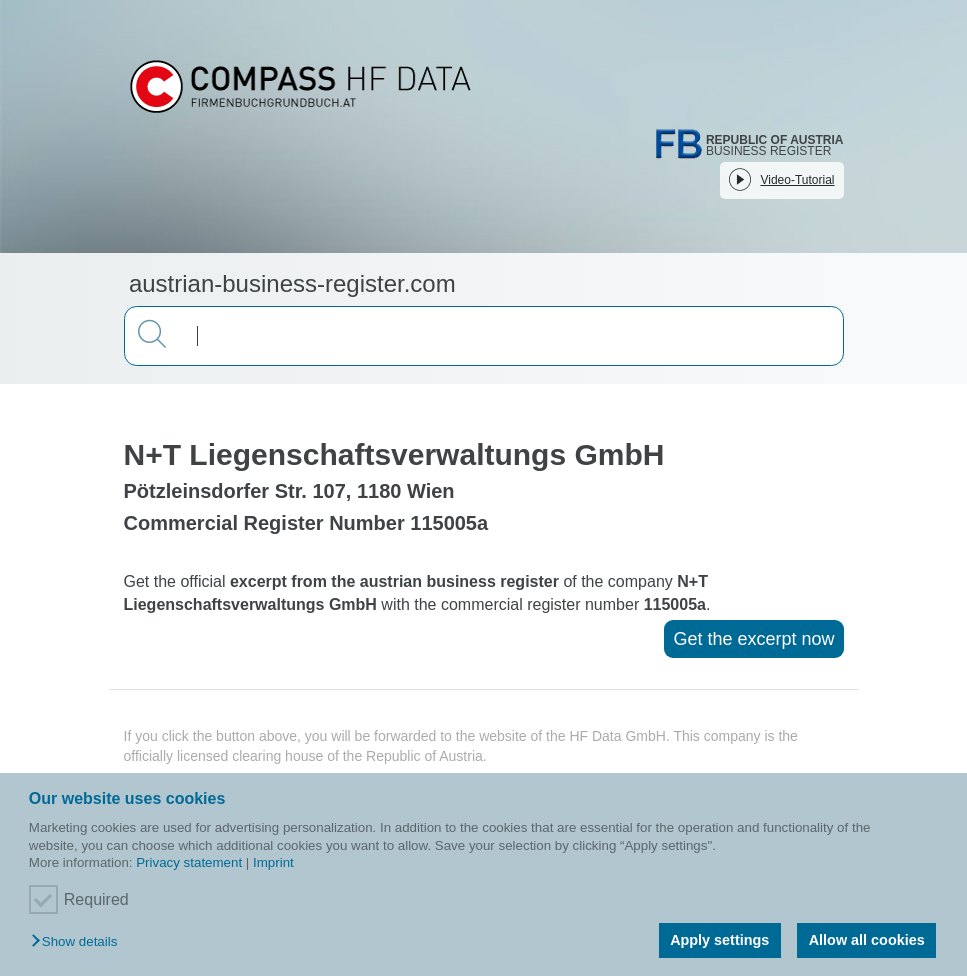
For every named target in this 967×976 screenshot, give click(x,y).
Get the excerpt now (753, 639)
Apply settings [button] (719, 940)
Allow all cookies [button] (867, 940)
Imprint (273, 862)
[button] (79, 942)
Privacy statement (189, 862)
